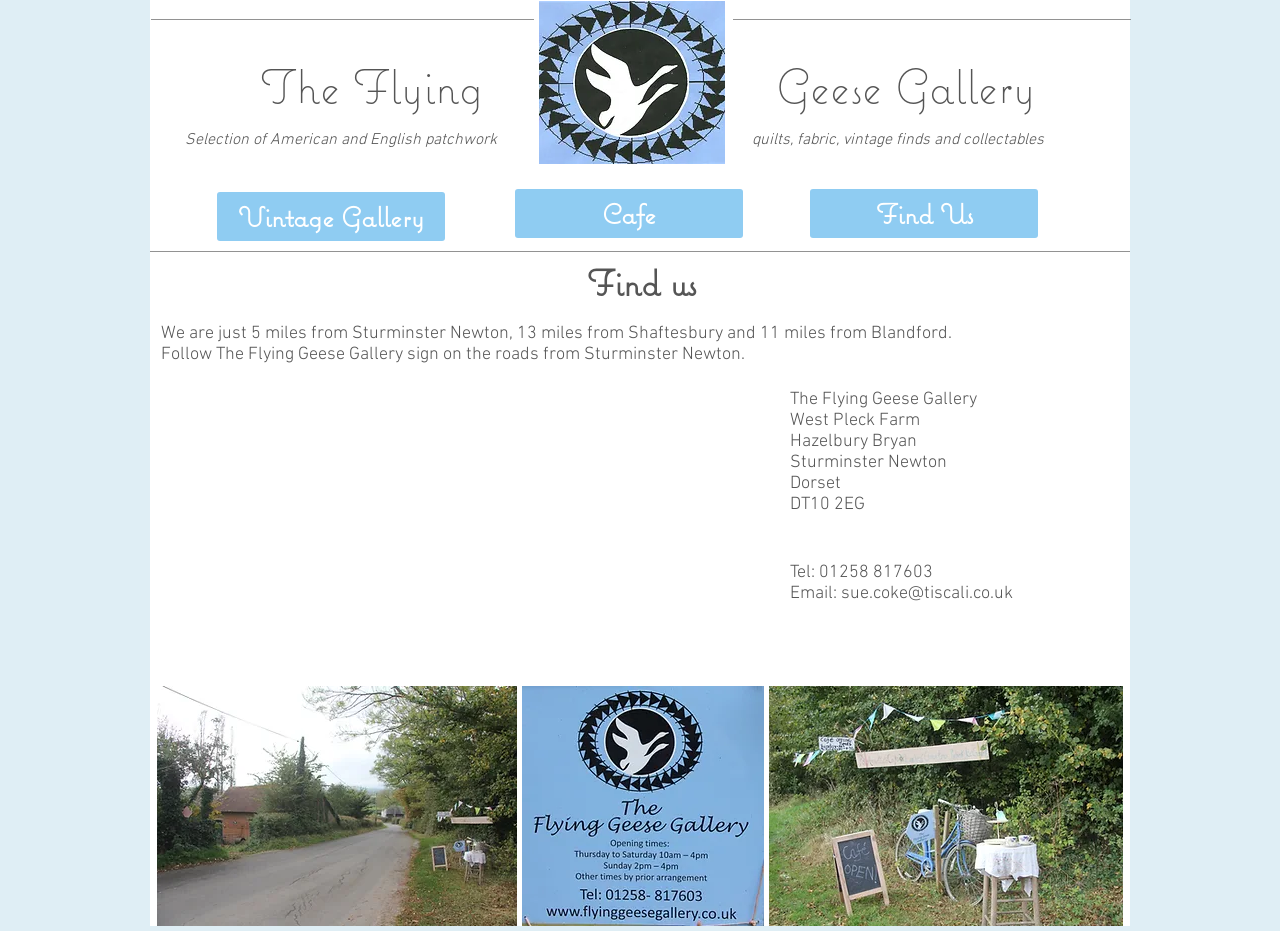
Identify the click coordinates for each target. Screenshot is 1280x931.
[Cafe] (629, 213)
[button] (924, 213)
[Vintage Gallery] (331, 216)
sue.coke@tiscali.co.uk (927, 593)
